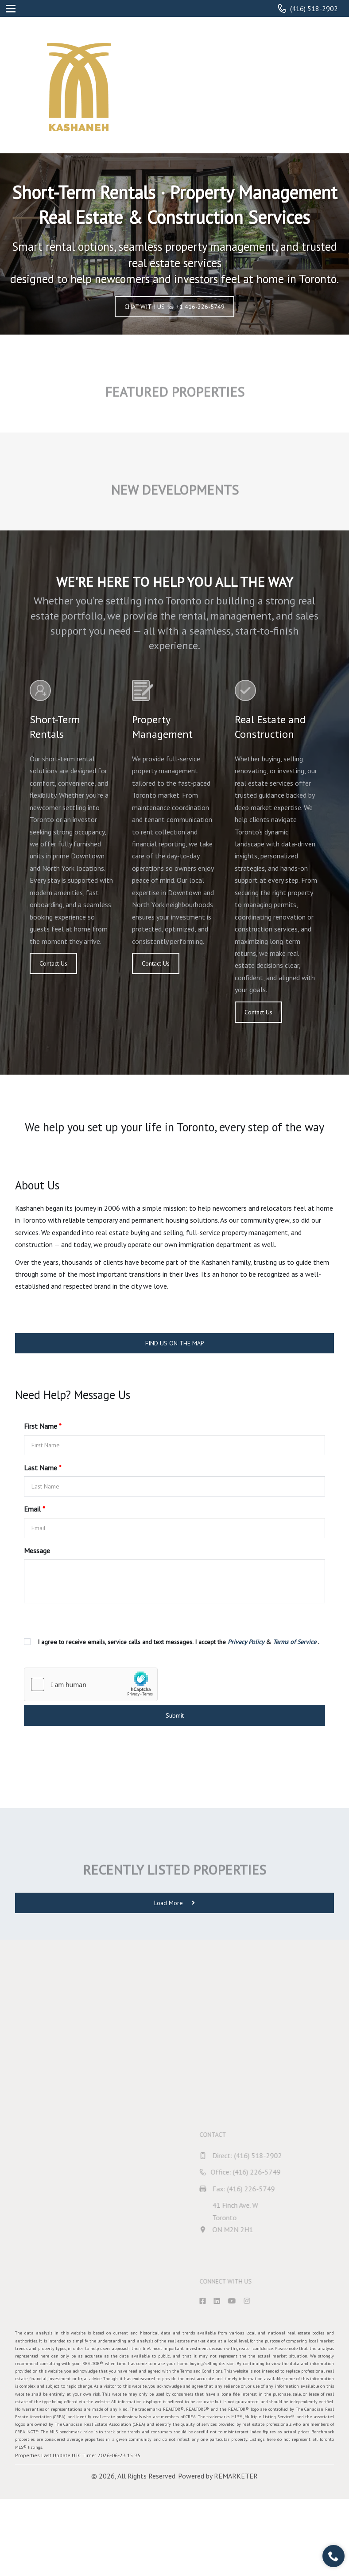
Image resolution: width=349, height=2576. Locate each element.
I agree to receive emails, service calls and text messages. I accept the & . (177, 1642)
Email (34, 1508)
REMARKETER (236, 2475)
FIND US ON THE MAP (174, 1343)
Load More (174, 1903)
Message (37, 1550)
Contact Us (53, 963)
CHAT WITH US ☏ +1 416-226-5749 (174, 307)
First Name (43, 1426)
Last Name (43, 1467)
